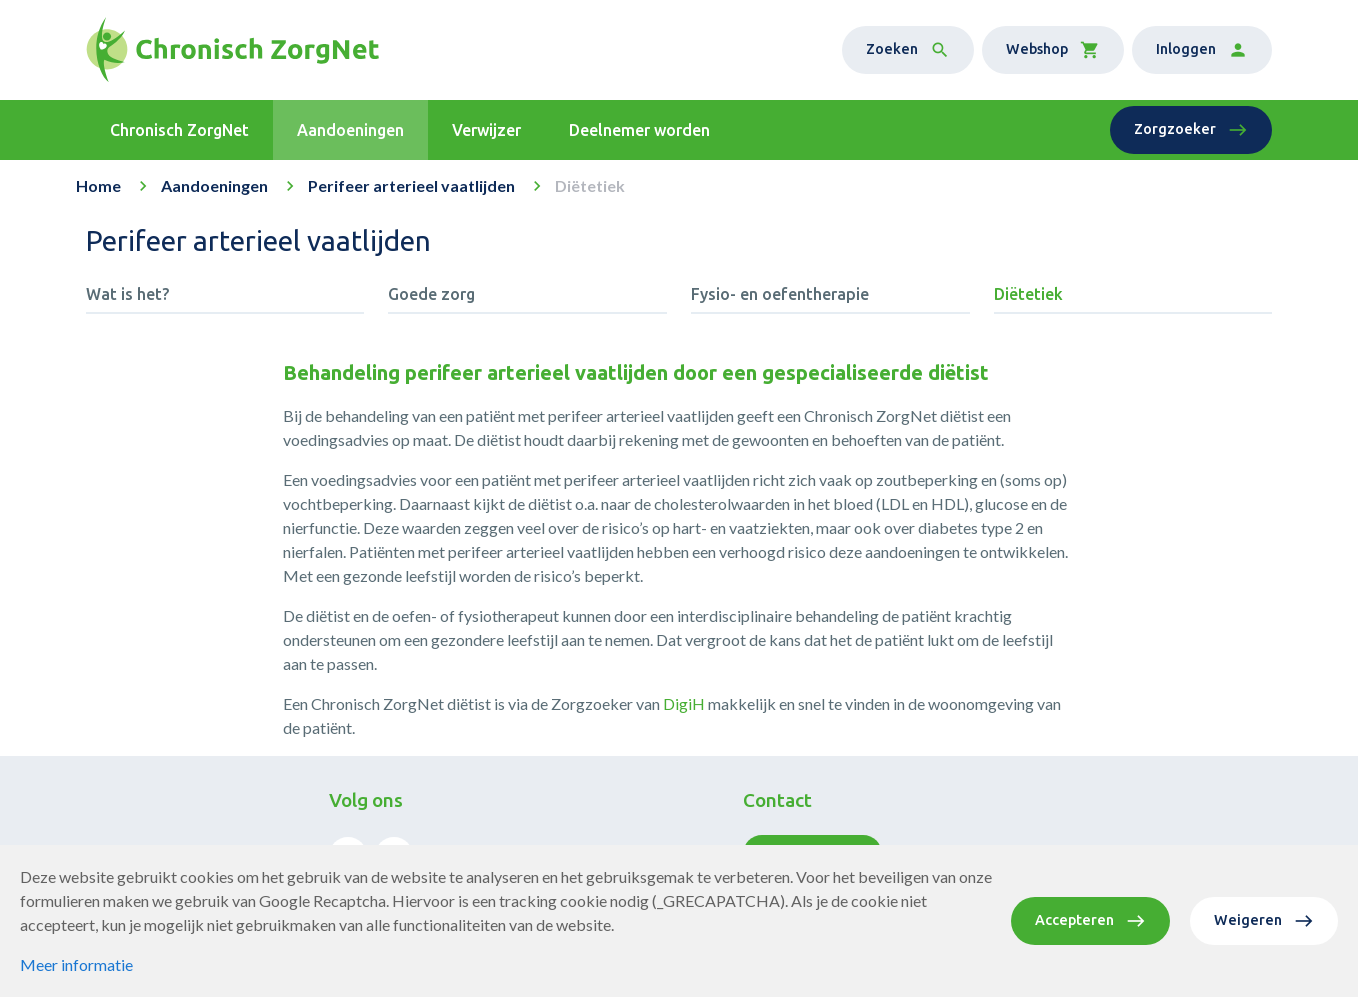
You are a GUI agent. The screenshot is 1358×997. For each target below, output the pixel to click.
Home (98, 185)
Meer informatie (76, 964)
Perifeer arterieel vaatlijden (411, 185)
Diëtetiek (1028, 294)
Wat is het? (127, 294)
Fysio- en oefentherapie (780, 294)
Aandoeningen (214, 185)
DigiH (684, 703)
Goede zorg (431, 294)
